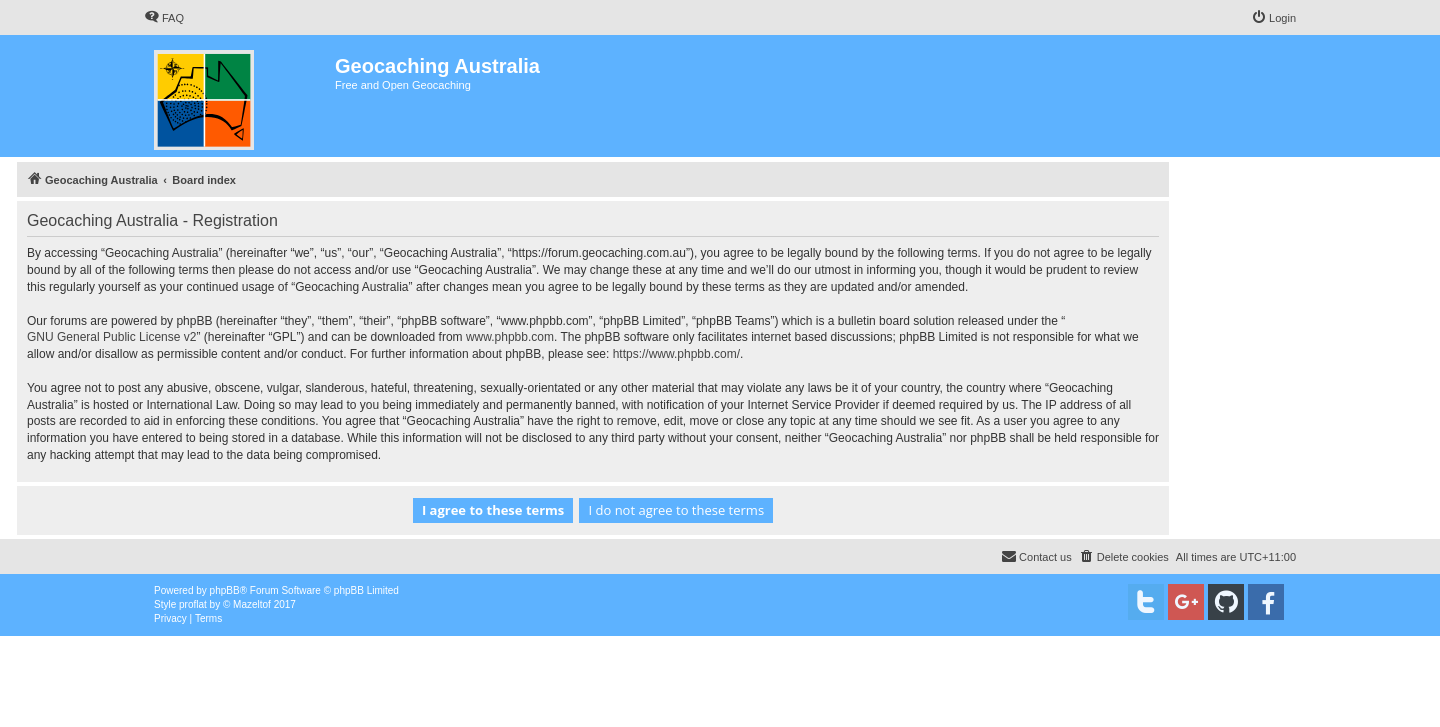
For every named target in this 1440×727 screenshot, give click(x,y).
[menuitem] (164, 18)
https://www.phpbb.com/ (676, 354)
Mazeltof (252, 604)
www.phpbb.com (510, 337)
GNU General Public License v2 (111, 337)
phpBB (225, 590)
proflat (193, 604)
